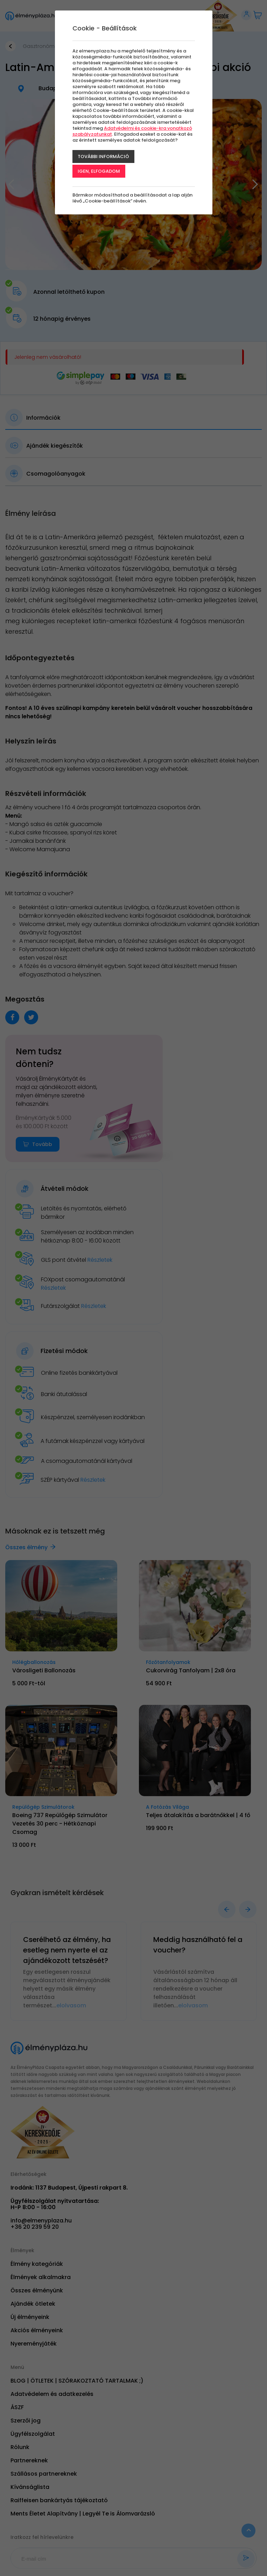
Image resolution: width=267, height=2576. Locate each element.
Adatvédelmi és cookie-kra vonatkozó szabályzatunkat (132, 131)
